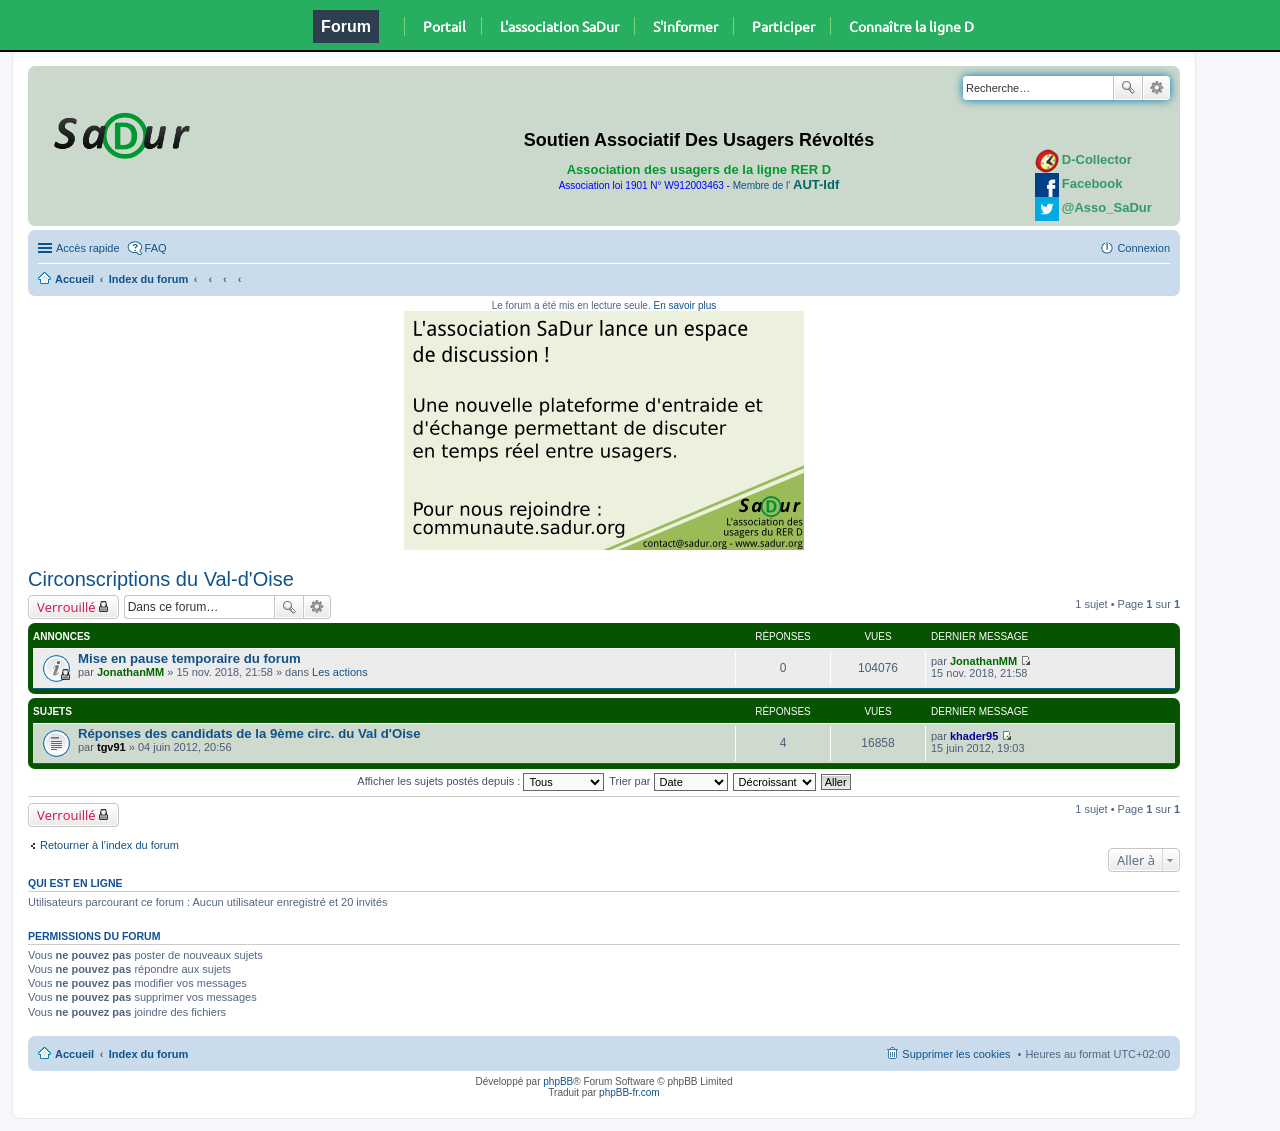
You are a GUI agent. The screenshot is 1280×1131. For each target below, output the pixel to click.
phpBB (558, 1081)
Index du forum (148, 279)
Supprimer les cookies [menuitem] (956, 1054)
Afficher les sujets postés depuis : (480, 781)
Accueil (74, 279)
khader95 (974, 736)
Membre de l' (786, 185)
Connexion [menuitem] (1143, 248)
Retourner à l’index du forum (109, 845)
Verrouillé (66, 607)
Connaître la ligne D (911, 26)
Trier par (668, 781)
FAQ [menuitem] (156, 248)
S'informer (685, 26)
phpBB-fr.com (629, 1092)
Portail (444, 26)
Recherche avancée (1156, 88)
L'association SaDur (559, 26)
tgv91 (111, 747)
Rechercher (1128, 88)
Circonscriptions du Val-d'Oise (161, 579)
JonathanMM (130, 672)
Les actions (340, 672)
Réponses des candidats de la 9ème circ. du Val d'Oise (249, 733)
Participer (783, 26)
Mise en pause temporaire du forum (189, 658)
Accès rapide (88, 248)
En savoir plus (684, 305)
